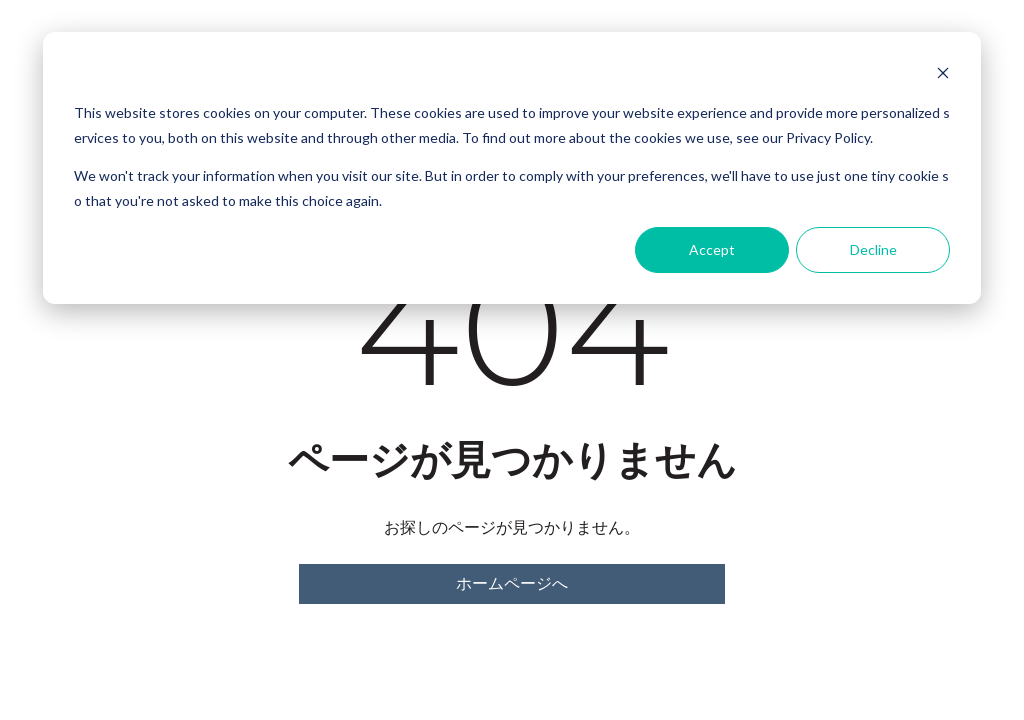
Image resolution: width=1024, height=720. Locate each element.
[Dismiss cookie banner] (943, 75)
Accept (712, 249)
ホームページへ (512, 583)
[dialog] (512, 168)
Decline (873, 249)
